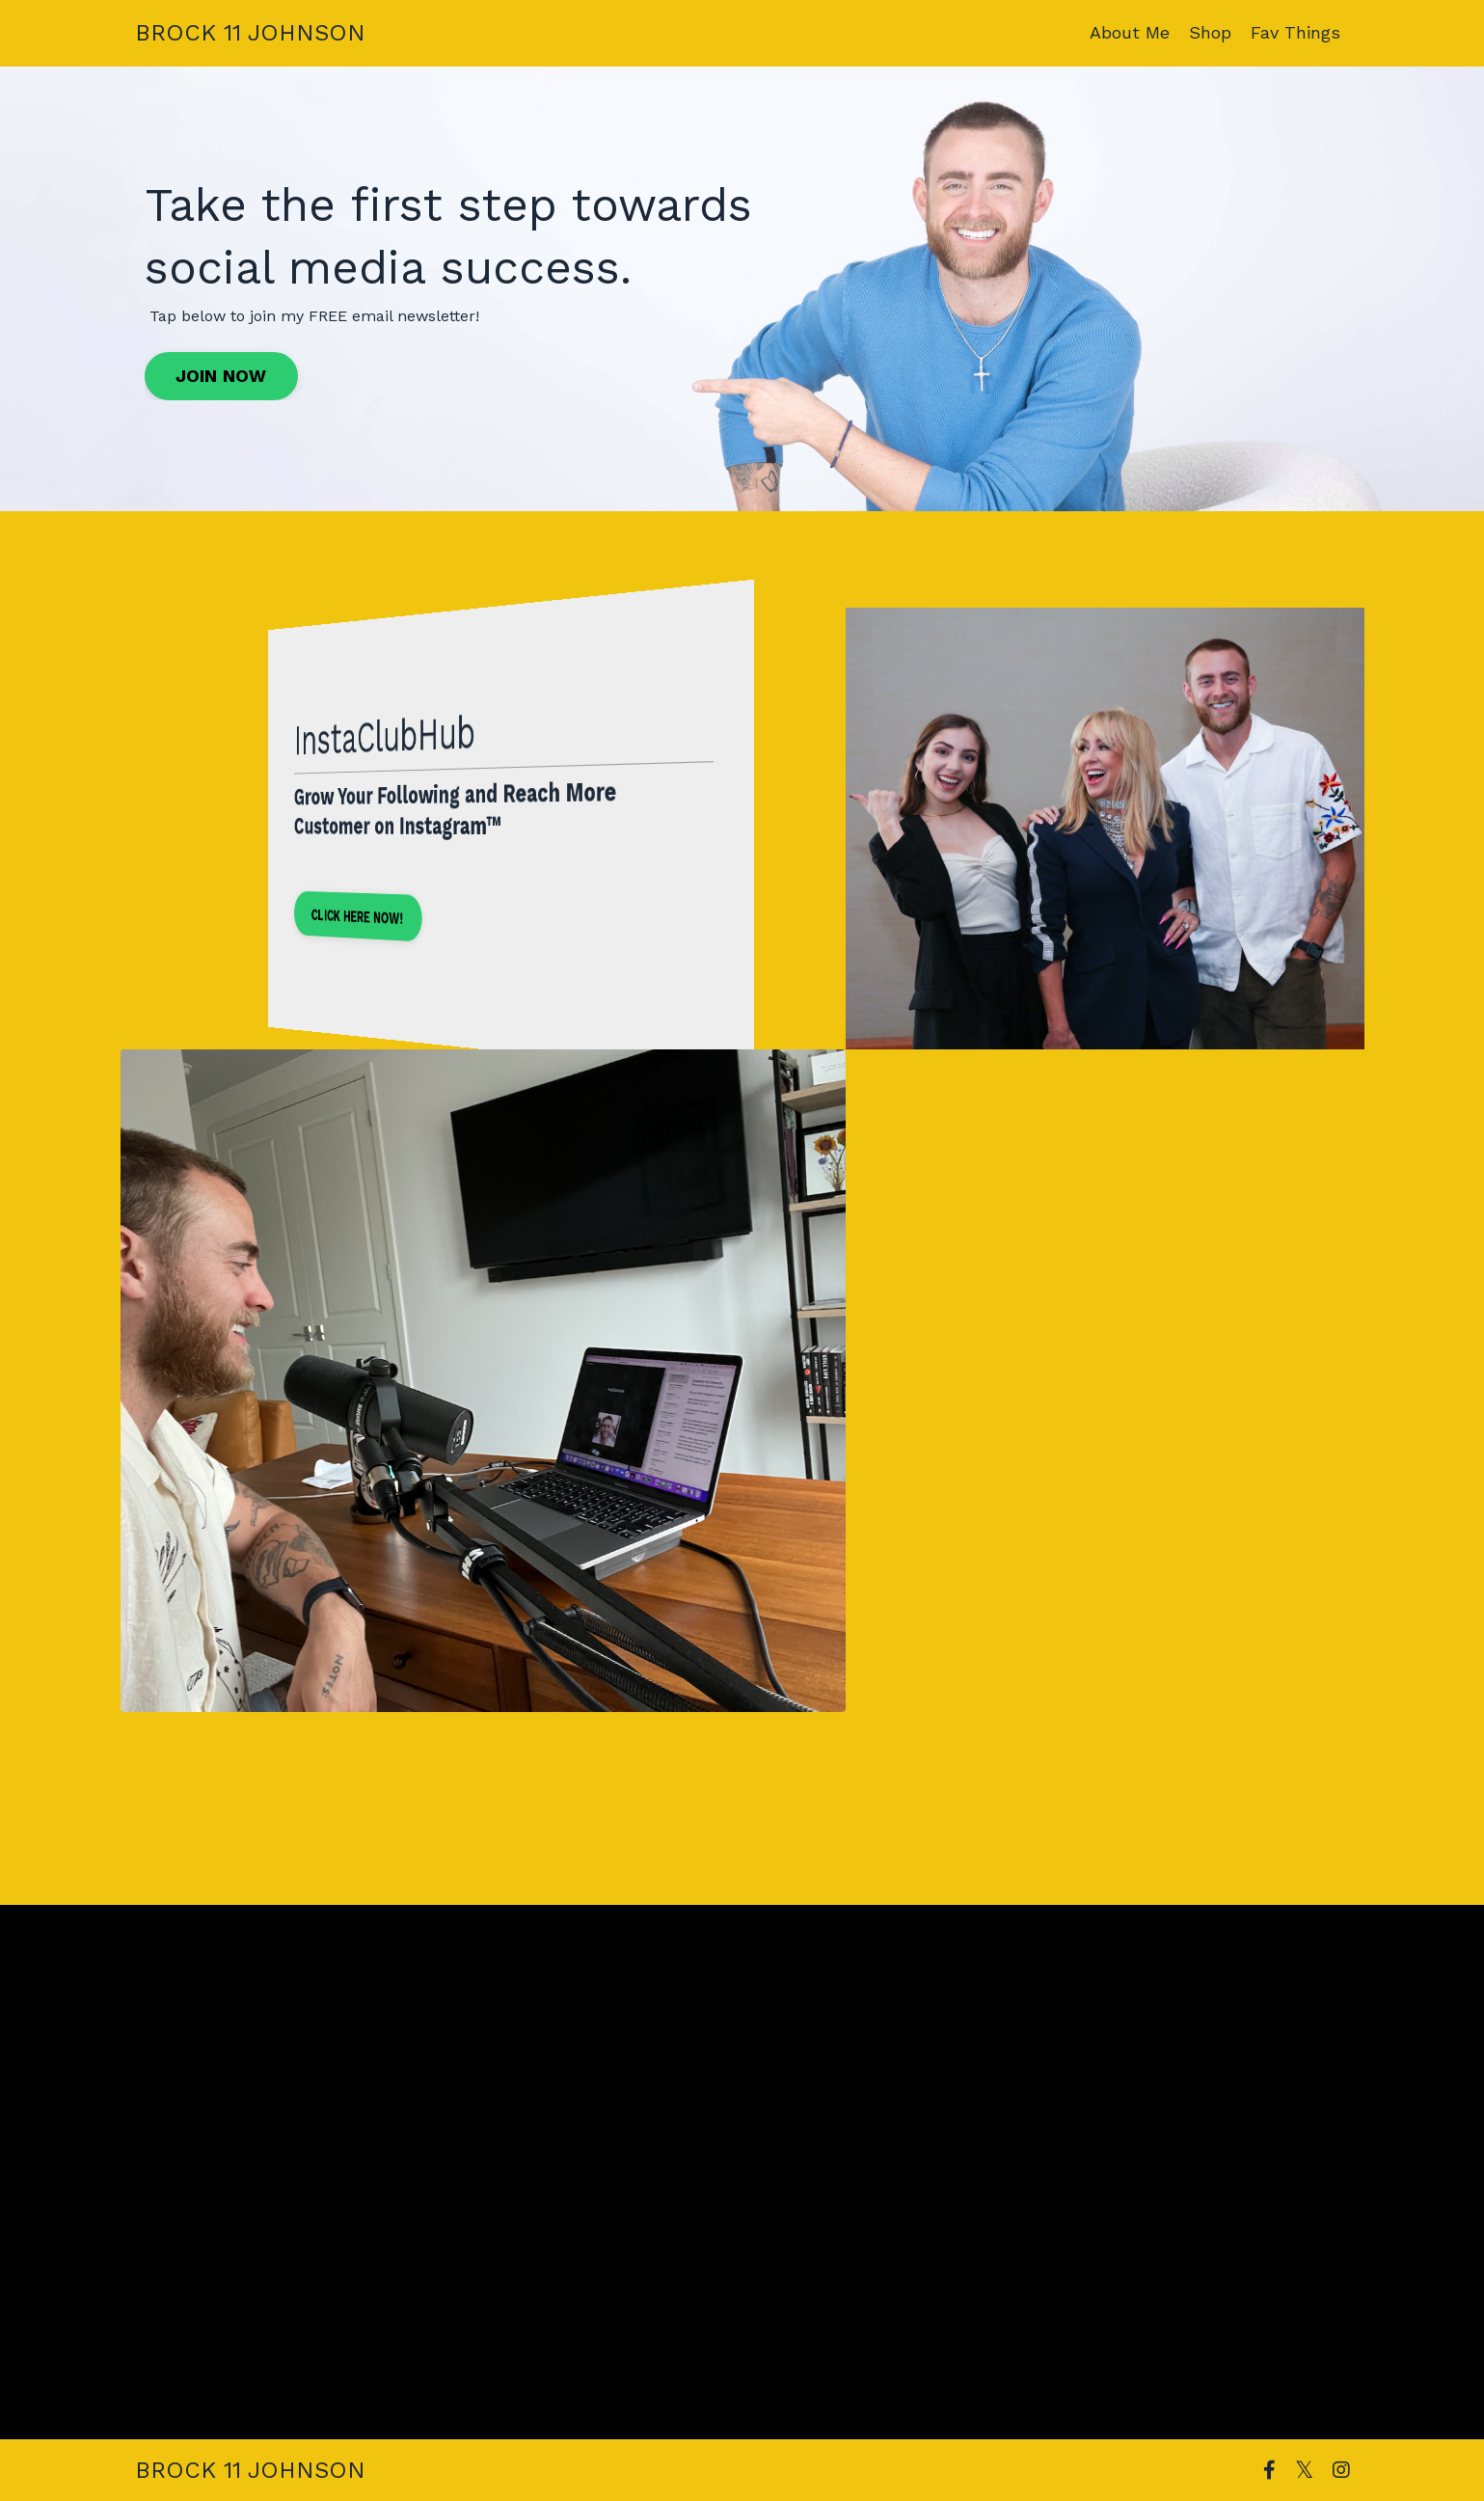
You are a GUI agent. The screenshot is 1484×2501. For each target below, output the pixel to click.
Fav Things (1295, 32)
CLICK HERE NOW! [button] (444, 915)
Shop (1210, 32)
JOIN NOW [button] (221, 376)
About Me (1130, 32)
